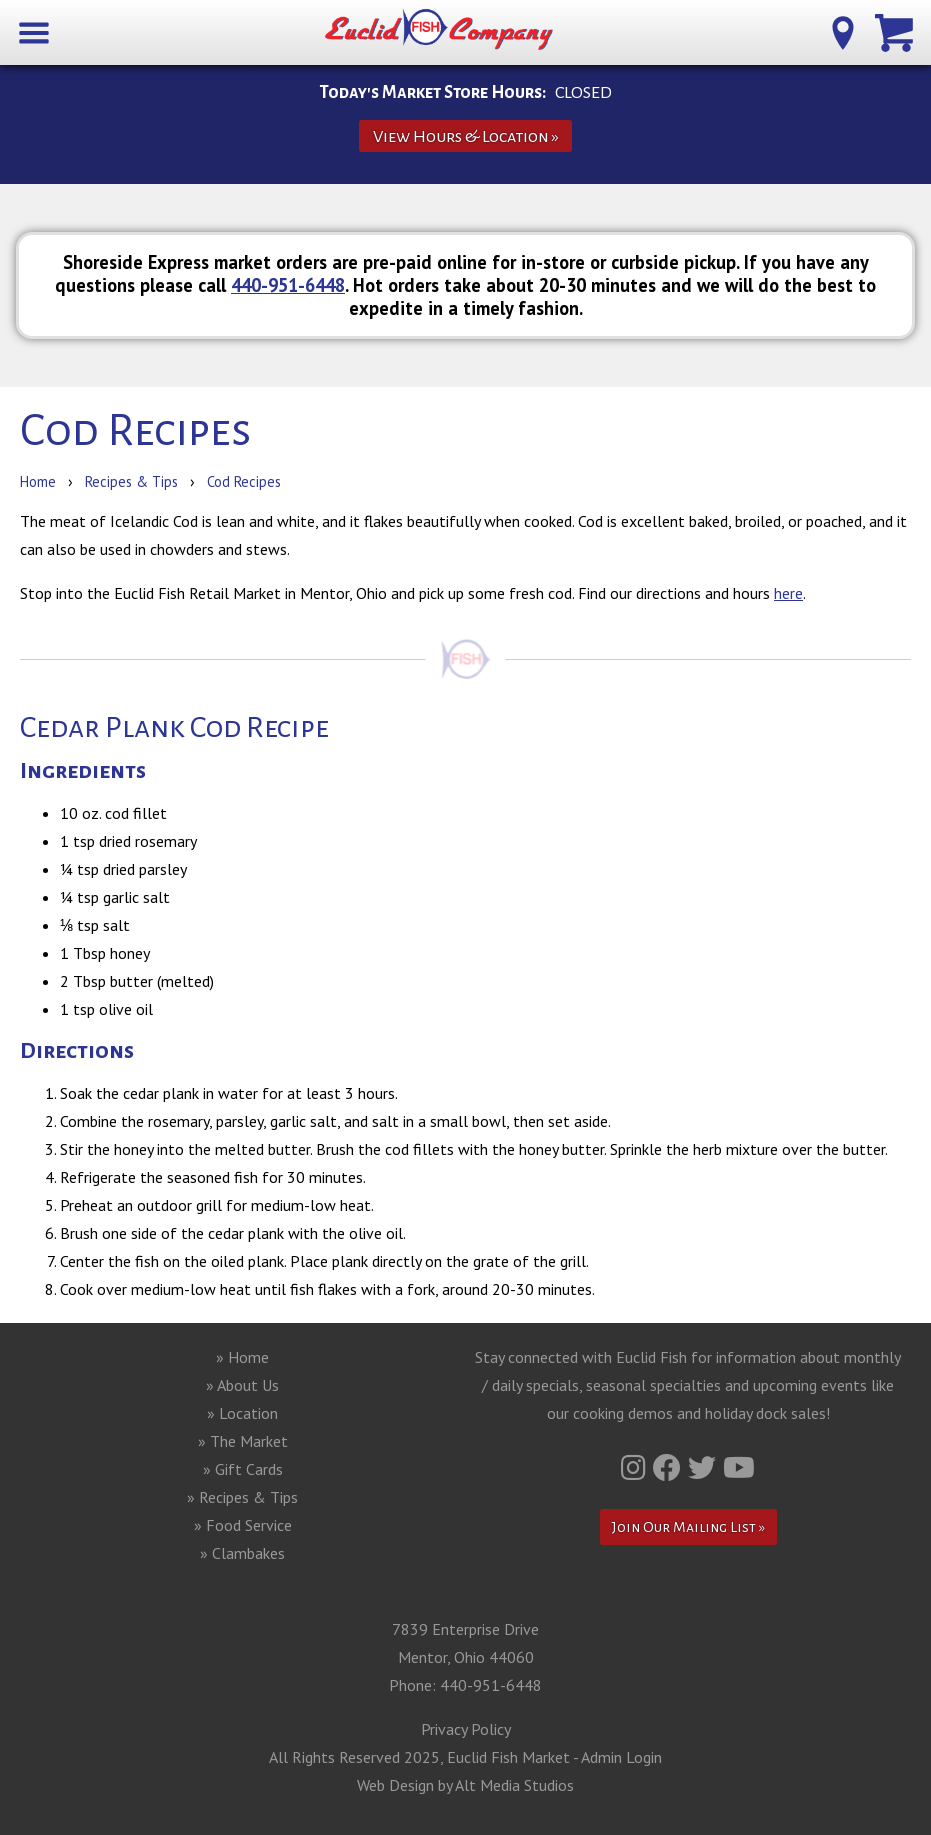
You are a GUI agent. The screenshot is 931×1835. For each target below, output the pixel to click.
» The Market (243, 1441)
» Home (242, 1357)
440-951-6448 (288, 285)
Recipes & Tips (131, 481)
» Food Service (243, 1525)
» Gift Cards (243, 1469)
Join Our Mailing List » (688, 1527)
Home (38, 481)
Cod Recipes (244, 481)
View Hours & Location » (466, 136)
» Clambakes (242, 1553)
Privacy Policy (466, 1729)
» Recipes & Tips (242, 1497)
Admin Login (621, 1757)
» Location (242, 1413)
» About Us (242, 1385)
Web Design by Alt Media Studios (465, 1785)
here (788, 593)
